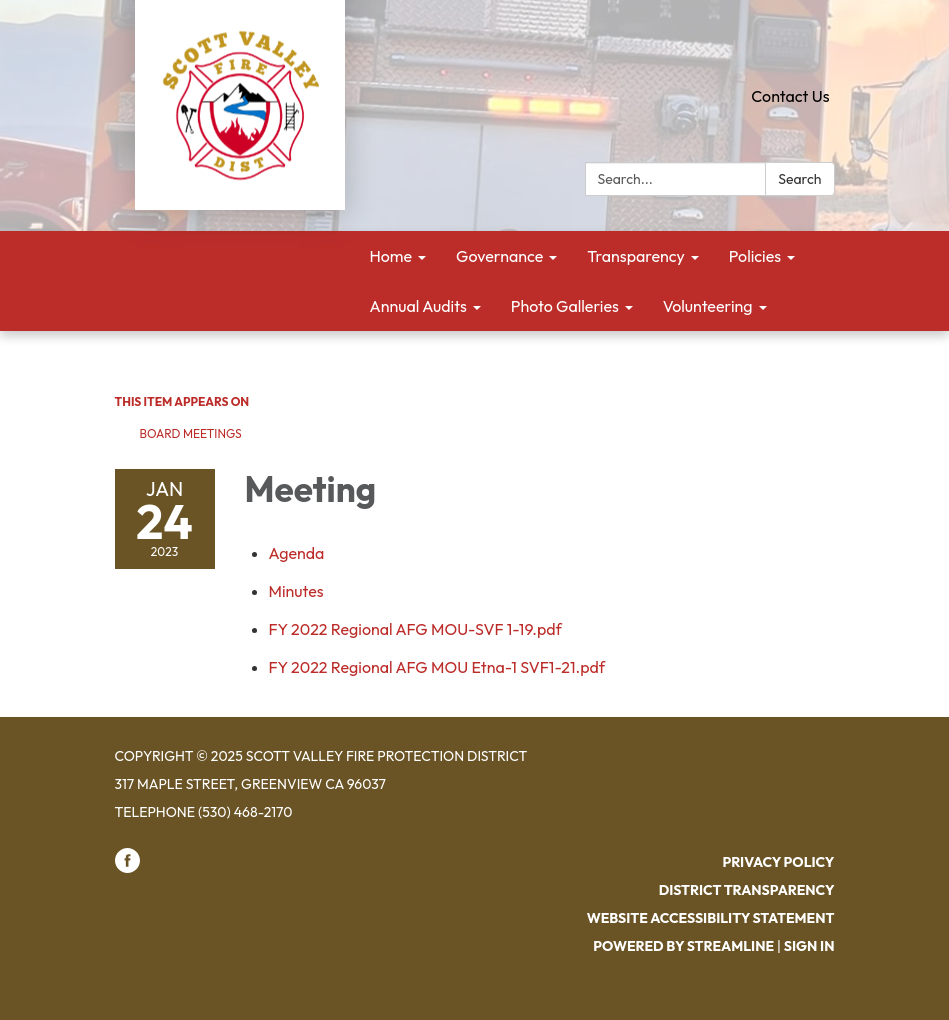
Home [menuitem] (391, 256)
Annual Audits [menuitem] (418, 306)
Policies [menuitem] (755, 256)
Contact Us (790, 96)
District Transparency (747, 890)
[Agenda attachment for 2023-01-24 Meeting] (297, 553)
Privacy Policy (778, 862)
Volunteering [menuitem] (708, 306)
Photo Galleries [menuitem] (565, 306)
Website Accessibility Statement (711, 918)
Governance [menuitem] (499, 256)
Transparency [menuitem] (636, 256)
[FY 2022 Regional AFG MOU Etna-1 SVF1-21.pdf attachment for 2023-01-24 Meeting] (437, 667)
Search (799, 179)
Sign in (809, 946)
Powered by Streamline (683, 946)
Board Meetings (191, 433)
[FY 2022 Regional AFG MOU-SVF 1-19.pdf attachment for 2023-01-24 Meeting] (415, 629)
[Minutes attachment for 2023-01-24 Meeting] (296, 591)
